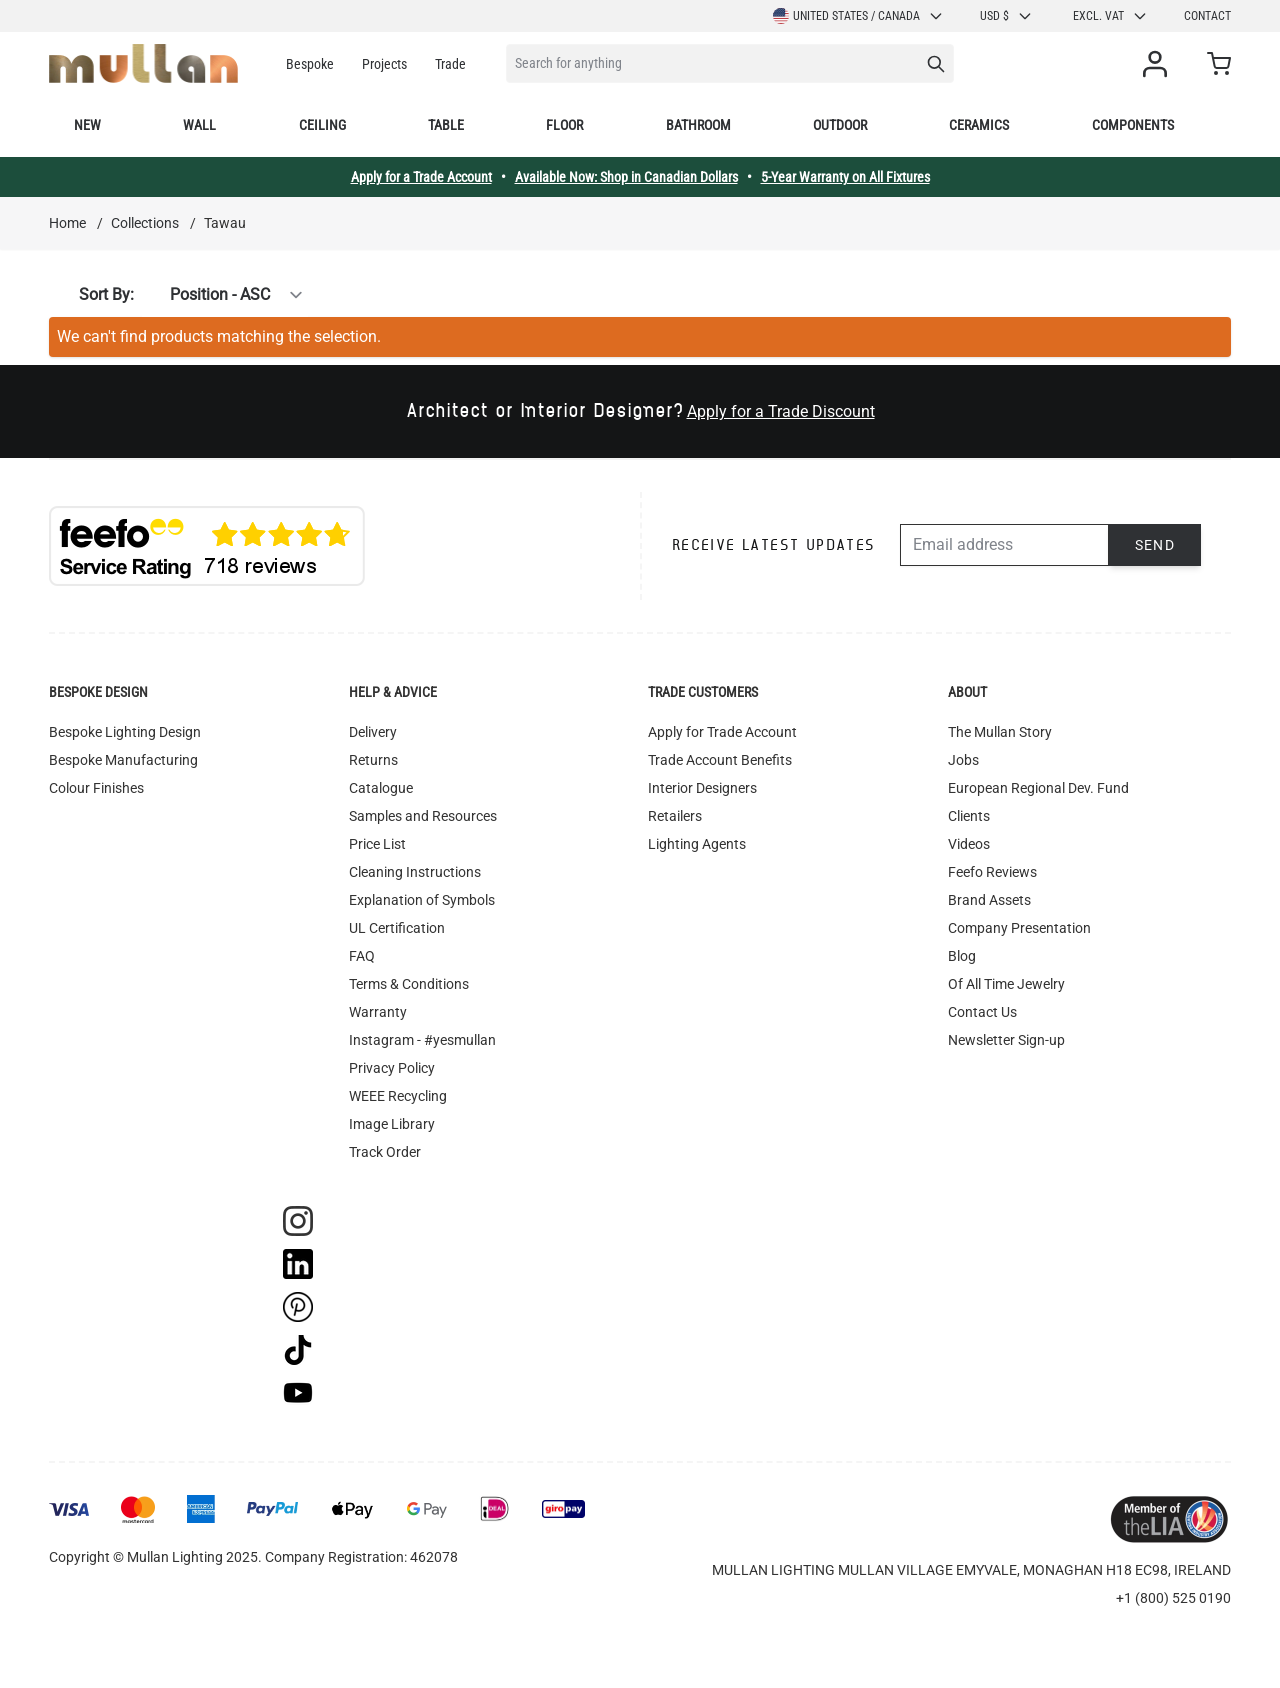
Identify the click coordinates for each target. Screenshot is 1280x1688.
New (87, 125)
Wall (199, 125)
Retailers (675, 816)
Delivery (373, 732)
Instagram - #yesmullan (422, 1040)
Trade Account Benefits (720, 760)
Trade (450, 64)
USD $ (1006, 16)
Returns (373, 760)
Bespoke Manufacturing (123, 760)
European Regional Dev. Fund (1038, 788)
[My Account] (1159, 64)
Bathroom (698, 125)
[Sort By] (225, 295)
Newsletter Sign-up (1006, 1040)
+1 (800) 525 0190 (1173, 1598)
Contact (1207, 16)
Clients (969, 816)
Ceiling (322, 125)
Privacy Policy (392, 1068)
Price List (377, 844)
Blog (962, 956)
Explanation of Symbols (422, 900)
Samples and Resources (423, 816)
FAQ (362, 956)
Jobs (963, 760)
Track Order (385, 1152)
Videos (969, 844)
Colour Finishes (96, 788)
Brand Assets (989, 900)
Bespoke (310, 64)
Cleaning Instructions (415, 872)
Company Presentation (1019, 928)
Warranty (378, 1012)
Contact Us (982, 1012)
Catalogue (381, 788)
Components (1133, 125)
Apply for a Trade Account (421, 177)
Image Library (392, 1124)
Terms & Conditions (409, 984)
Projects (384, 64)
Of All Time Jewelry (1006, 984)
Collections (145, 223)
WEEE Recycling (398, 1096)
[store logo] (143, 63)
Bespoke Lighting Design (125, 732)
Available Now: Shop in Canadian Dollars (626, 177)
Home (67, 223)
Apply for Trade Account (722, 732)
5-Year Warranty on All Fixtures (845, 177)
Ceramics (979, 125)
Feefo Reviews (992, 872)
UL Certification (397, 928)
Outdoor (840, 125)
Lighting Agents (697, 844)
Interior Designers (702, 788)
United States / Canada (858, 16)
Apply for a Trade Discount (781, 411)
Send (1155, 545)
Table (446, 125)
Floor (564, 125)
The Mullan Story (1000, 732)
